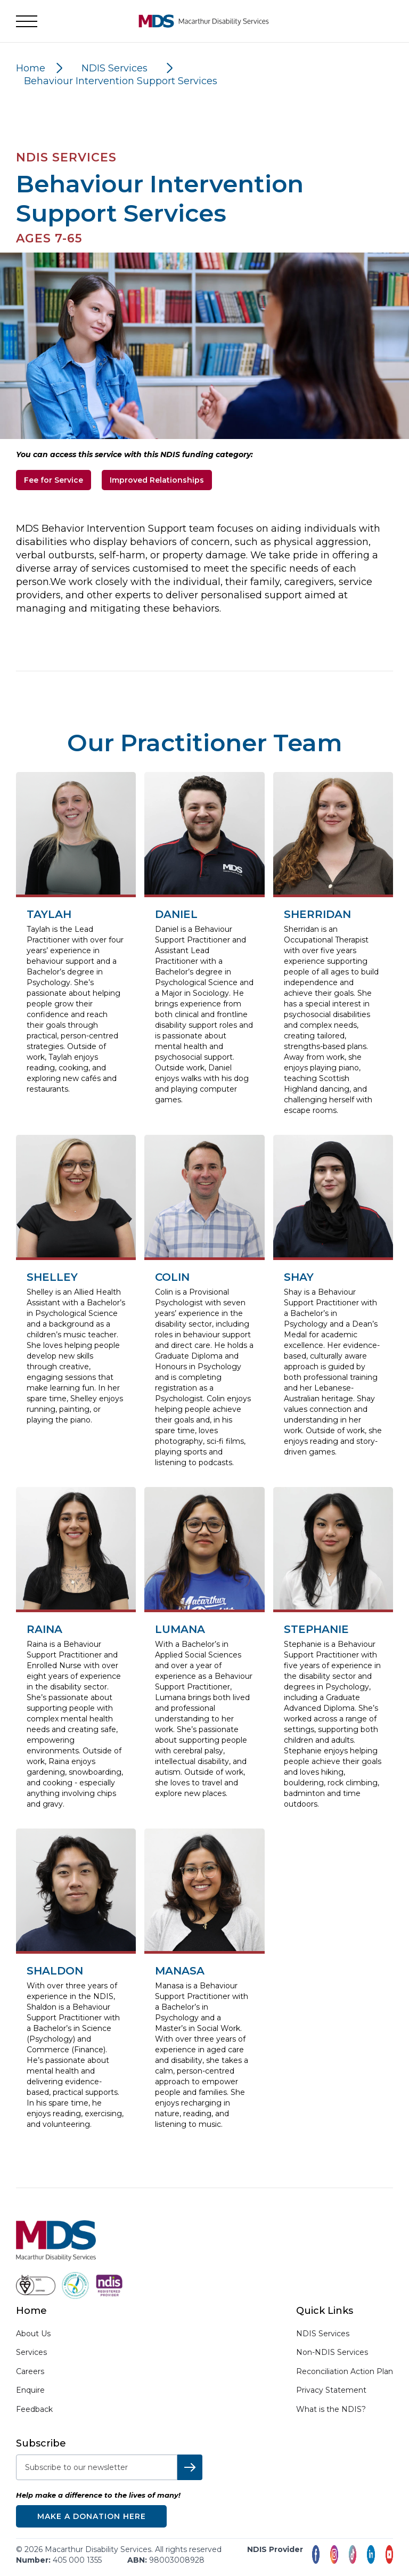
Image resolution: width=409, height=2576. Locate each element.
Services (31, 2352)
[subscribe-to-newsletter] (96, 2467)
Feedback (34, 2410)
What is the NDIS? (331, 2409)
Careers (30, 2372)
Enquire (30, 2390)
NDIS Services (322, 2334)
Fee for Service (53, 480)
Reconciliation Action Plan (344, 2371)
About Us (33, 2334)
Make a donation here (91, 2516)
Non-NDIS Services (332, 2352)
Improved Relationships (157, 480)
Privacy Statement (331, 2390)
